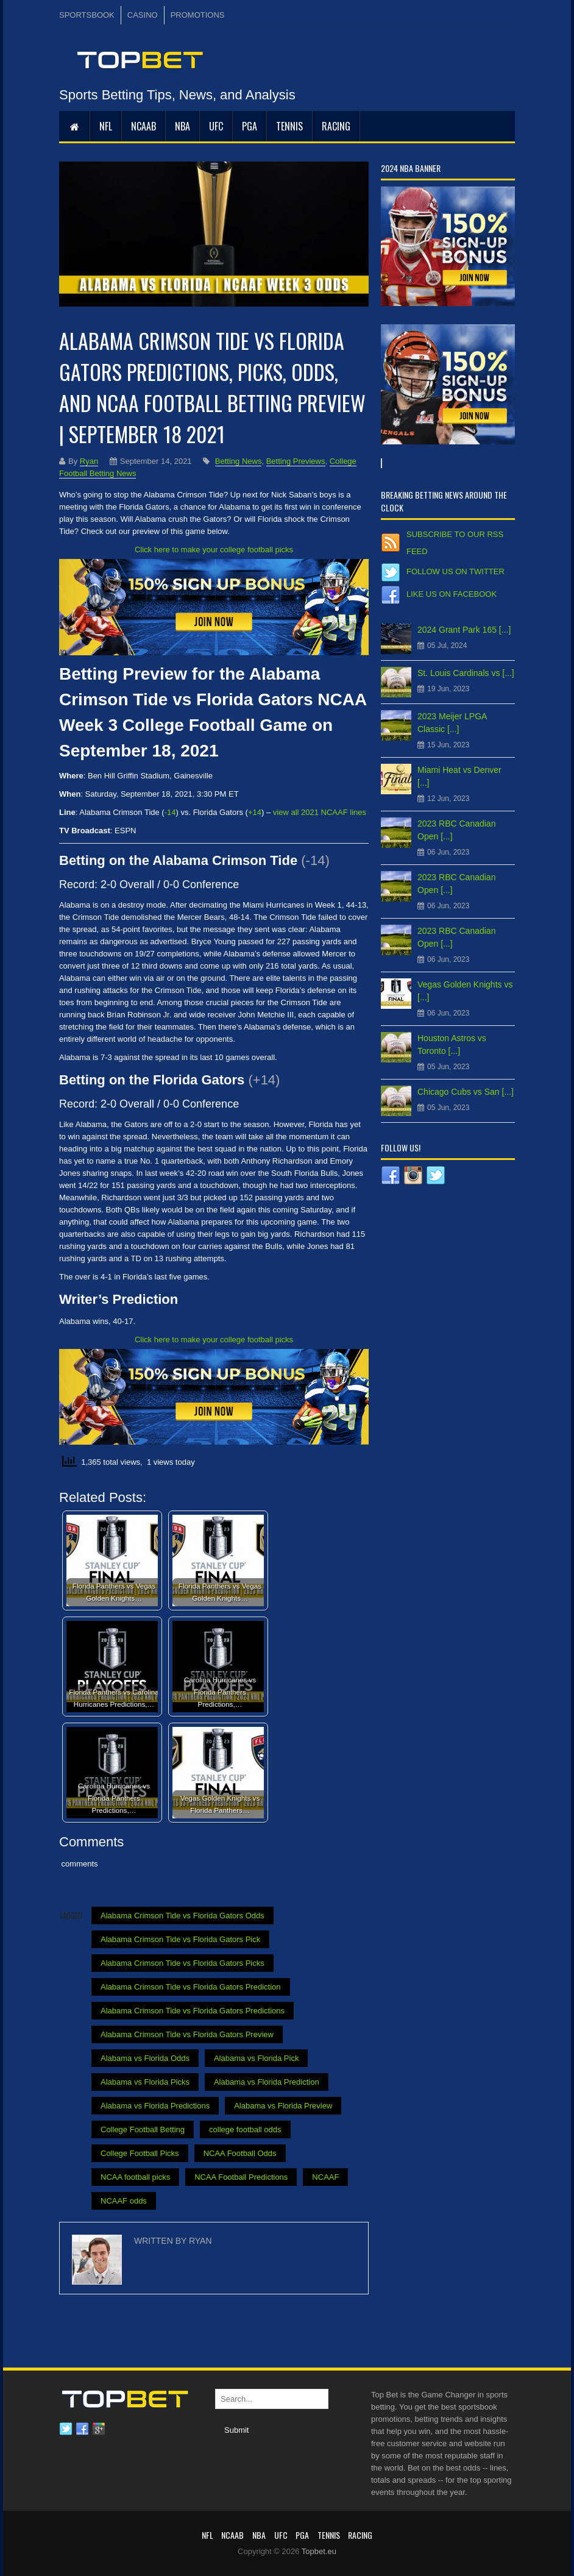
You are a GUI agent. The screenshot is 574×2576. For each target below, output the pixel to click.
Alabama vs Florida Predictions (155, 2105)
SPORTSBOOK (87, 15)
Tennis (289, 126)
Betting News (238, 461)
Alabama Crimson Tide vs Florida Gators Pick (180, 1939)
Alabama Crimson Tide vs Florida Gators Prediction (191, 1986)
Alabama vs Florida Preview (283, 2105)
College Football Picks (140, 2153)
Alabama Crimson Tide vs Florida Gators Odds (182, 1915)
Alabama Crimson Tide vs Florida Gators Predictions (193, 2010)
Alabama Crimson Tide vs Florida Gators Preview (187, 2034)
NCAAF (325, 2177)
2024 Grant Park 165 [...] (464, 630)
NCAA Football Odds (240, 2153)
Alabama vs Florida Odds (145, 2058)
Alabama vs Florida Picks (145, 2082)
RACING (336, 126)
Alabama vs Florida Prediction (266, 2082)
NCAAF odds (124, 2200)
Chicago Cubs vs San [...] (465, 1092)
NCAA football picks (135, 2177)
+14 (254, 812)
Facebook (82, 2429)
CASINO (142, 15)
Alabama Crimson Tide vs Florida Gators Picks (182, 1963)
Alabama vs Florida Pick (256, 2058)
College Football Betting (143, 2129)
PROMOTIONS (198, 15)
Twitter (66, 2429)
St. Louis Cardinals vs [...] (465, 673)
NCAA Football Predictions (241, 2177)
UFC (216, 126)
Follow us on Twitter (455, 571)
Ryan (89, 461)
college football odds (245, 2129)
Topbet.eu (319, 2551)
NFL (105, 126)
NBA (182, 126)
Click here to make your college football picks (214, 549)
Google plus (98, 2429)
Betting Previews (295, 461)
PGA (249, 126)
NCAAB (143, 126)
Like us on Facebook (451, 594)
